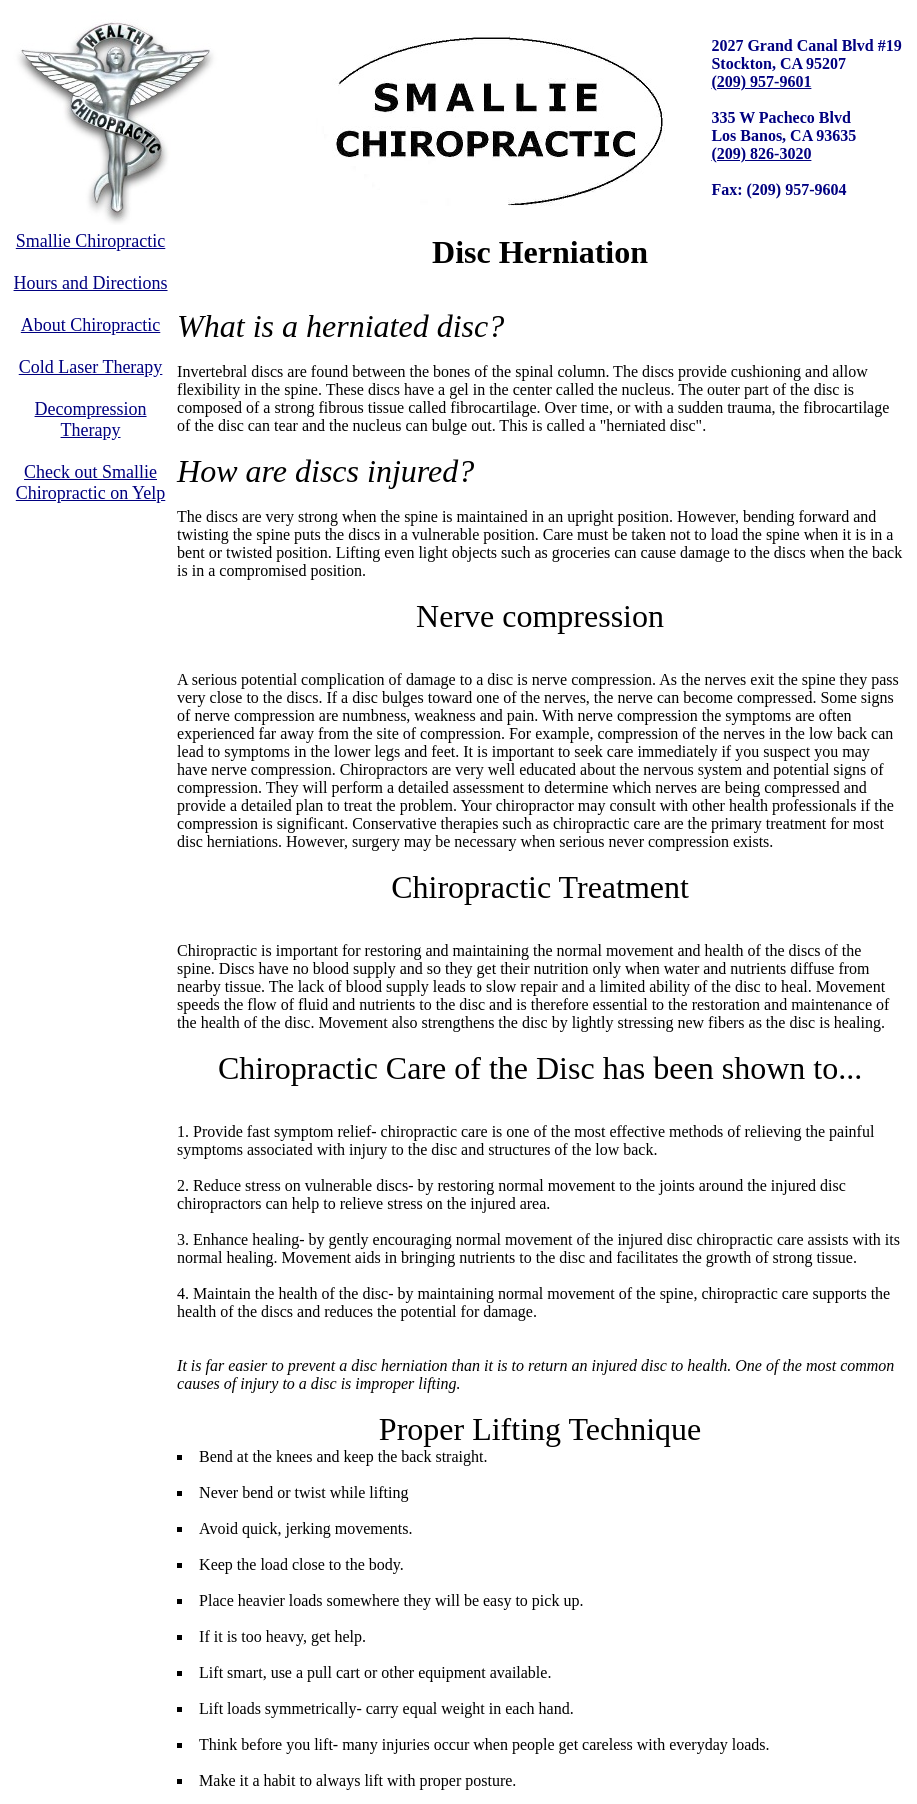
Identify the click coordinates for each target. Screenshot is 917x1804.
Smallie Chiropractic (90, 241)
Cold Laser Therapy (91, 367)
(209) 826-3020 (761, 153)
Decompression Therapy (91, 419)
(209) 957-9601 (761, 81)
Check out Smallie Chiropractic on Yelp (90, 482)
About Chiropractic (90, 325)
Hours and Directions (91, 283)
